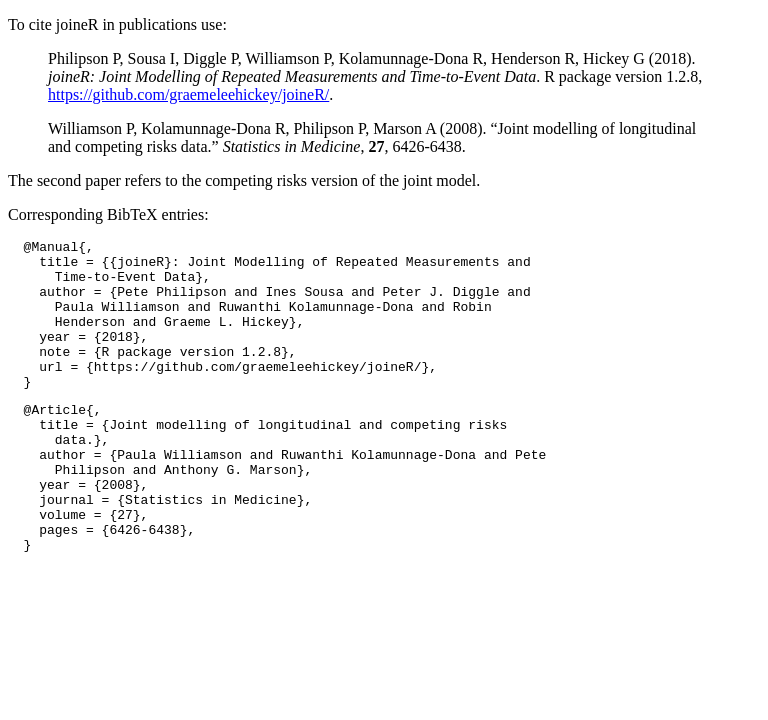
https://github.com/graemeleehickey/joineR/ (188, 94)
